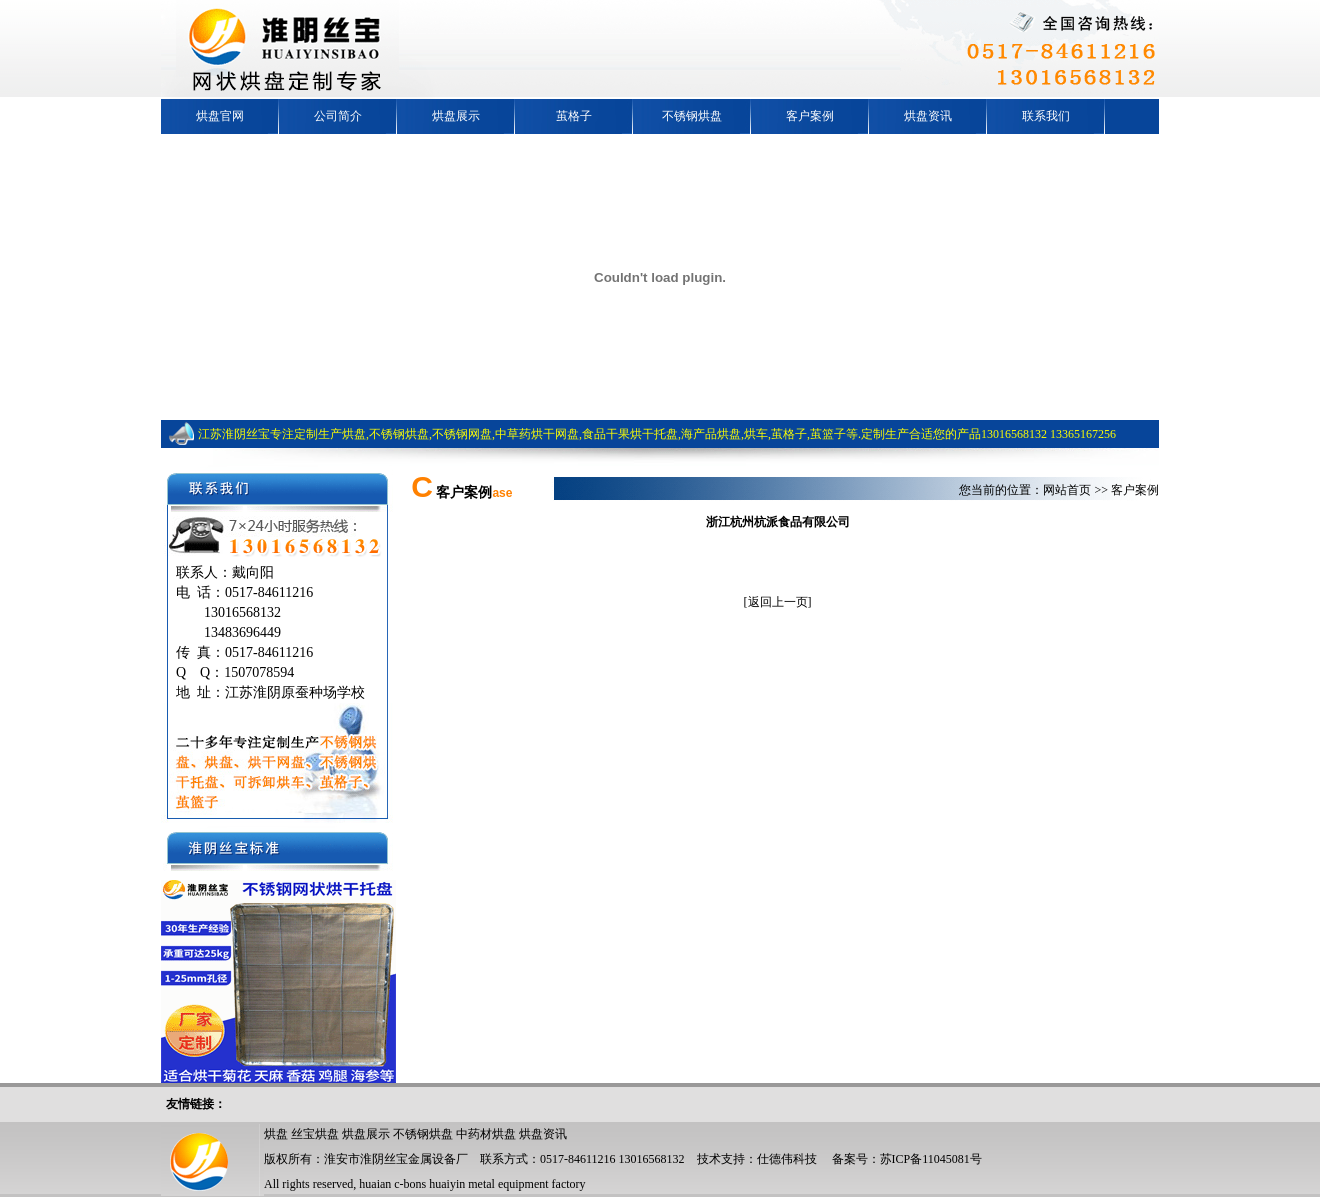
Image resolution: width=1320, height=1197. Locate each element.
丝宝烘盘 (315, 1134)
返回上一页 (778, 602)
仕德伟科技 (787, 1159)
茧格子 (574, 116)
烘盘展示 (456, 116)
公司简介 (338, 116)
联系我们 (1046, 116)
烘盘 (276, 1134)
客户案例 (810, 116)
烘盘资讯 (928, 116)
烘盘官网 (220, 116)
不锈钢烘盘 (692, 116)
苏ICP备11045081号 (931, 1159)
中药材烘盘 (486, 1134)
